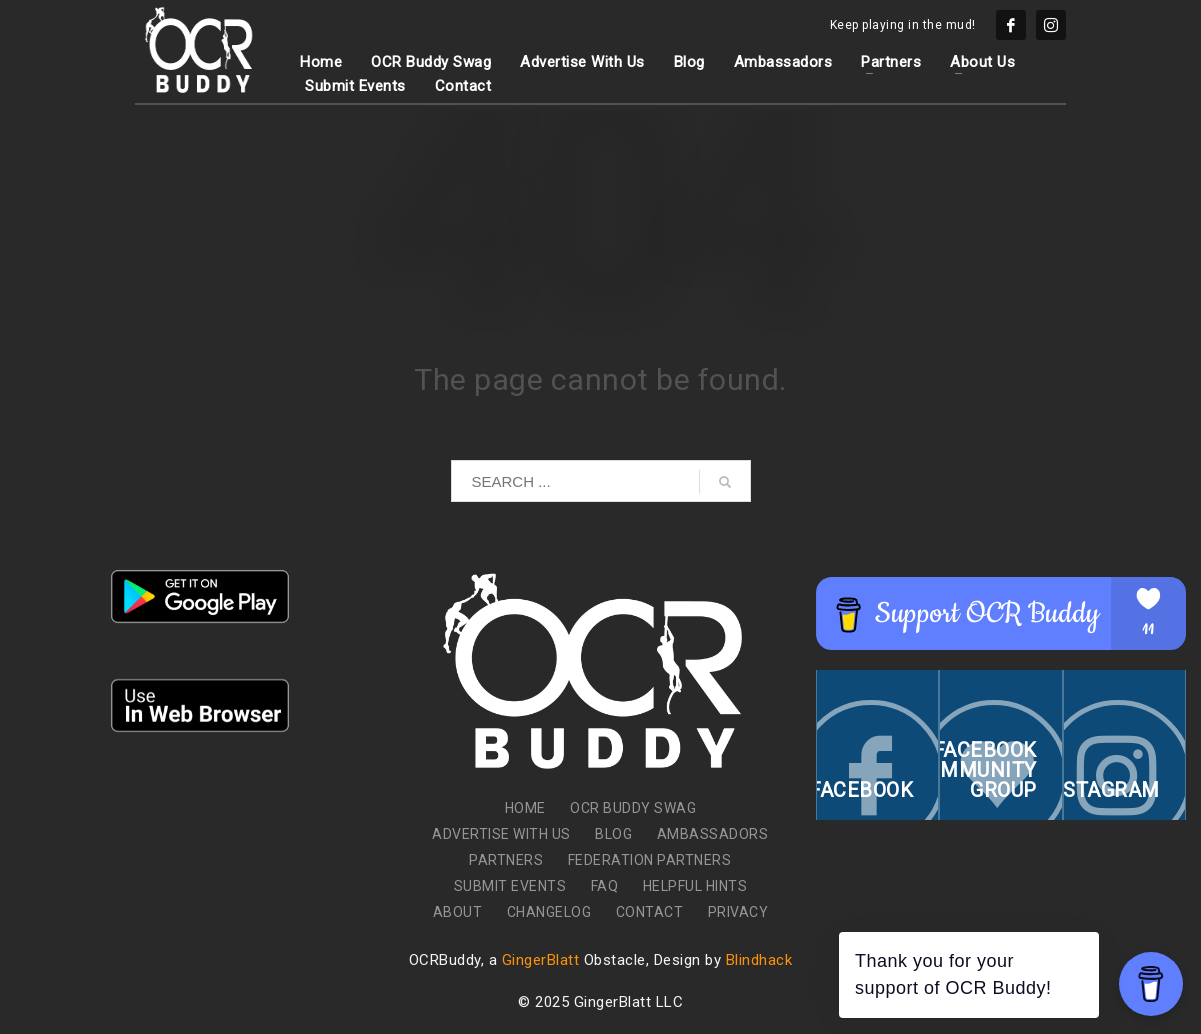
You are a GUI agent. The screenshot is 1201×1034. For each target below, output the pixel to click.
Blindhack (759, 960)
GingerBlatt (541, 960)
